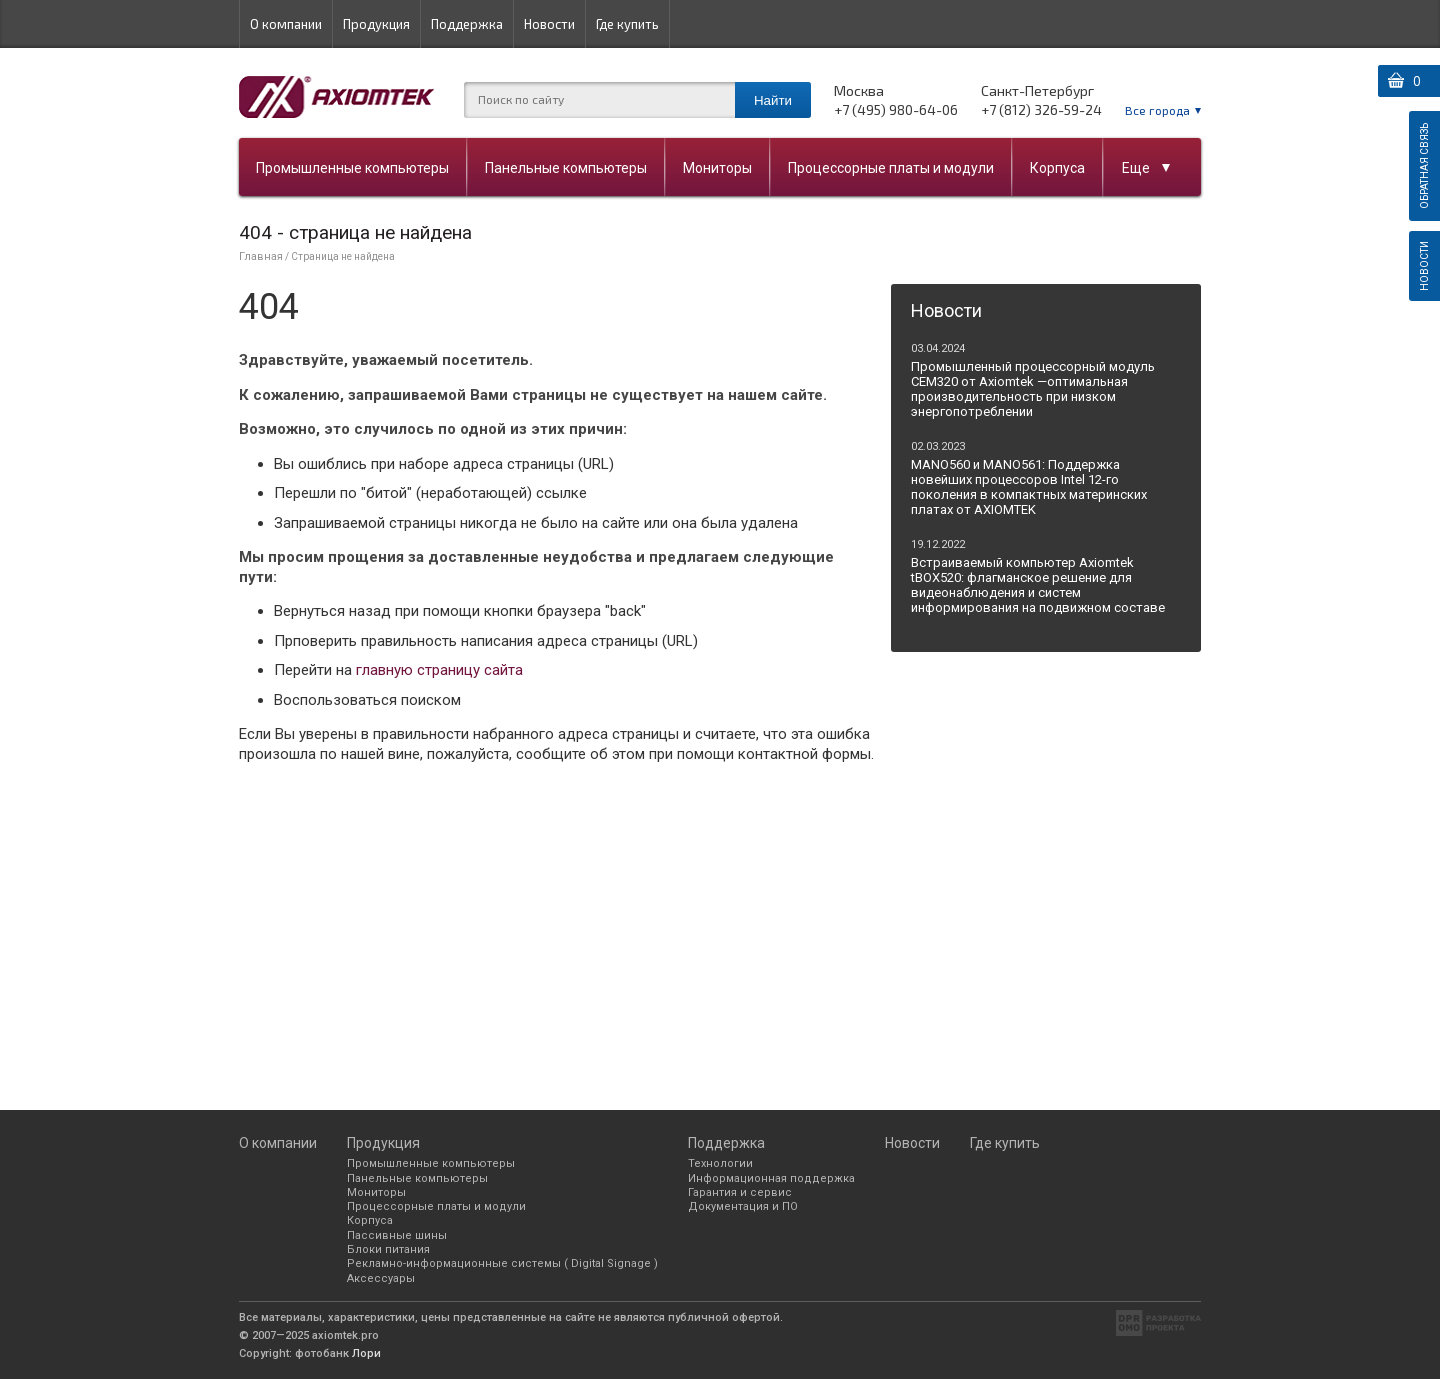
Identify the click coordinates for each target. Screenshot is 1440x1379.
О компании (286, 24)
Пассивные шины (397, 1235)
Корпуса (1057, 168)
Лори (366, 1353)
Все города (1157, 110)
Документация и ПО (743, 1206)
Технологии (720, 1163)
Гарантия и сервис (740, 1192)
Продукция (376, 24)
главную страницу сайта (439, 670)
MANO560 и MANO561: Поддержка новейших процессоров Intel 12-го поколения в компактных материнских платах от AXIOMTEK (1029, 487)
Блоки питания (388, 1249)
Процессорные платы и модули (891, 168)
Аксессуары (381, 1278)
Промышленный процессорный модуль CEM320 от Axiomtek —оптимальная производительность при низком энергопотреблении (1033, 389)
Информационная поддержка (771, 1178)
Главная (261, 256)
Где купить (627, 24)
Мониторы (717, 168)
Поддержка (467, 24)
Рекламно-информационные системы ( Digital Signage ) (502, 1263)
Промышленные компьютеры (352, 168)
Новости (549, 24)
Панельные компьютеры (566, 168)
